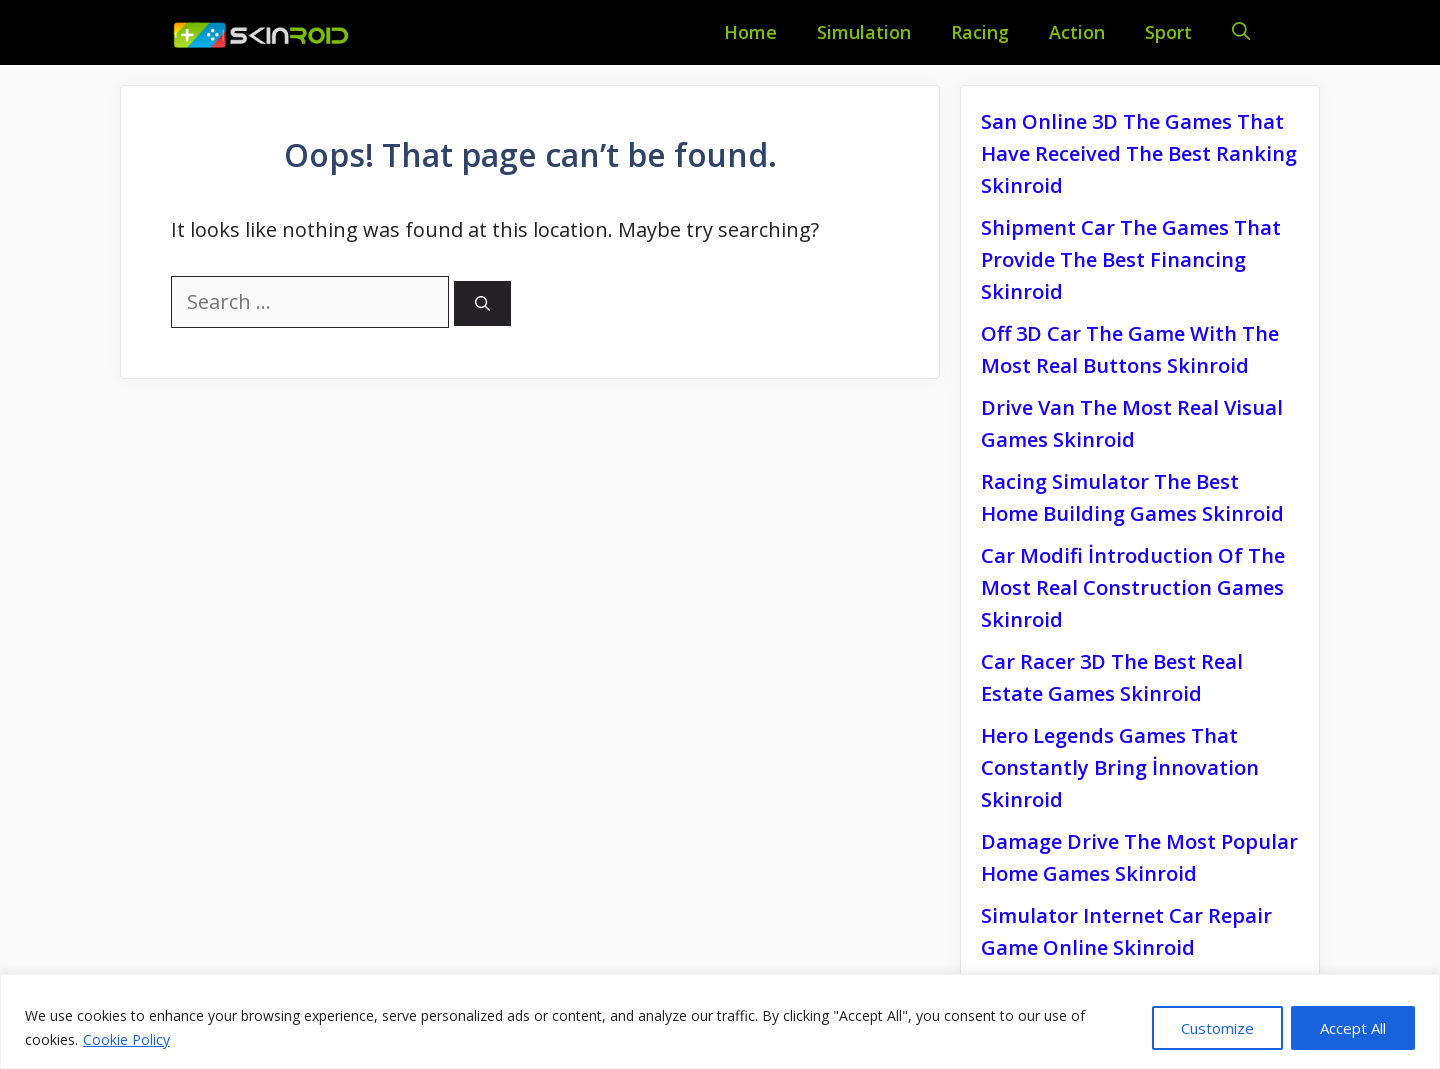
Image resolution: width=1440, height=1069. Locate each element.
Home (750, 32)
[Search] (482, 303)
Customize (1217, 1028)
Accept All (1353, 1028)
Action (1077, 32)
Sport (1168, 32)
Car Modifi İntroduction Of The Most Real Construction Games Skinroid (1133, 587)
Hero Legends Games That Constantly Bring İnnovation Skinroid (1120, 767)
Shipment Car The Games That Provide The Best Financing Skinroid (1131, 259)
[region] (720, 1021)
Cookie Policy (126, 1039)
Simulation (864, 32)
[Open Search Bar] (1241, 32)
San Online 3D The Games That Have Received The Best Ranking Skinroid (1139, 153)
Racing (980, 32)
